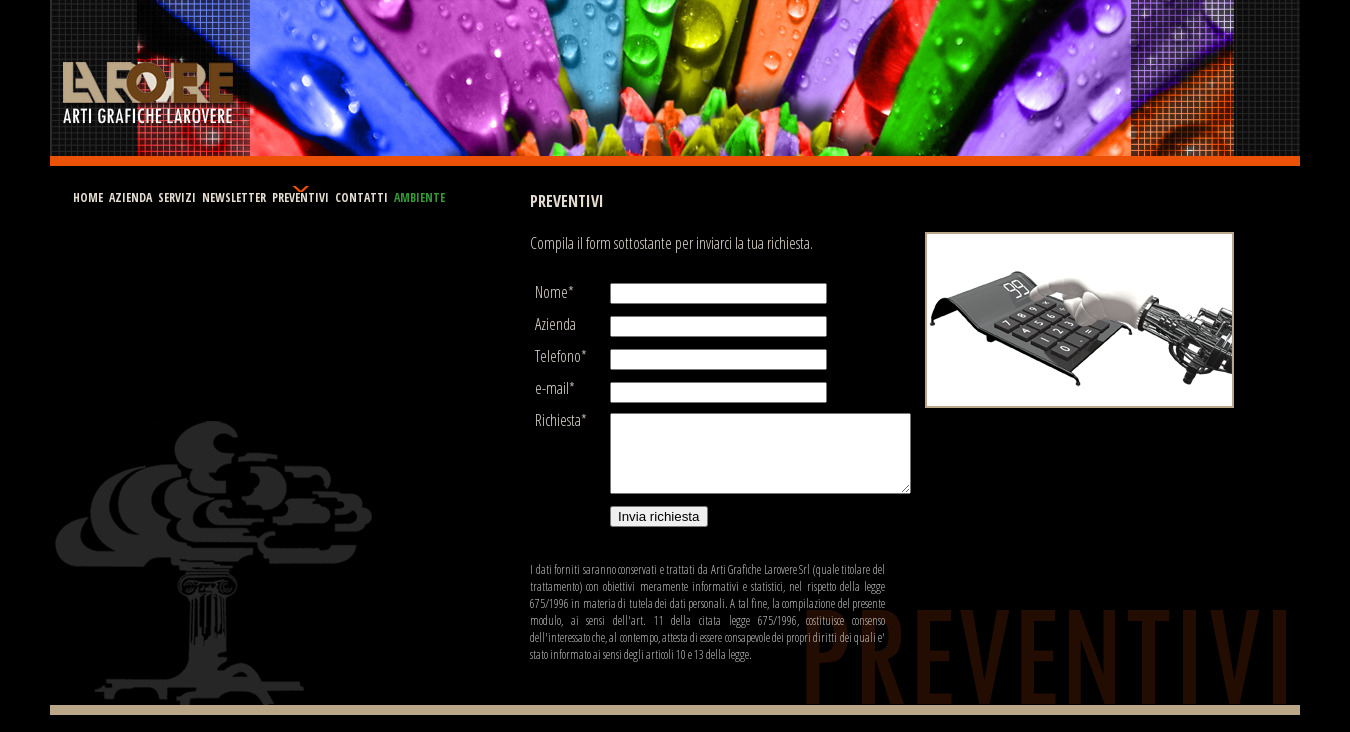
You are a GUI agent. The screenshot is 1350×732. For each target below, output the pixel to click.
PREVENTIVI (300, 197)
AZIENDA (130, 197)
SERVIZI (177, 197)
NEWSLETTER (234, 197)
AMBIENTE (419, 197)
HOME (88, 197)
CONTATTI (361, 197)
